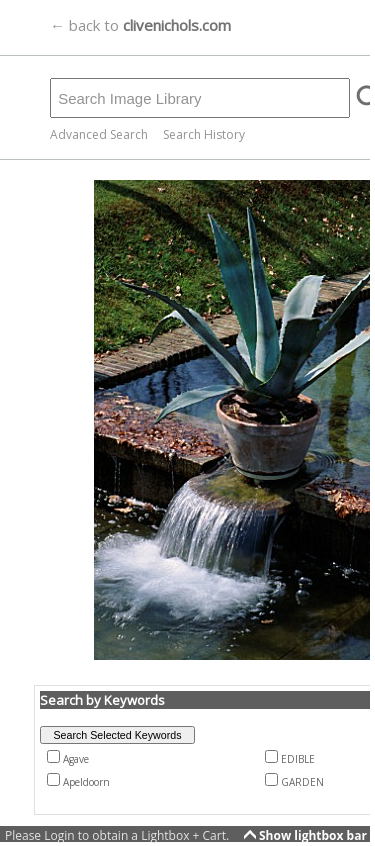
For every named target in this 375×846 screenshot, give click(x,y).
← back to (140, 25)
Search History (204, 134)
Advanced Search (99, 134)
